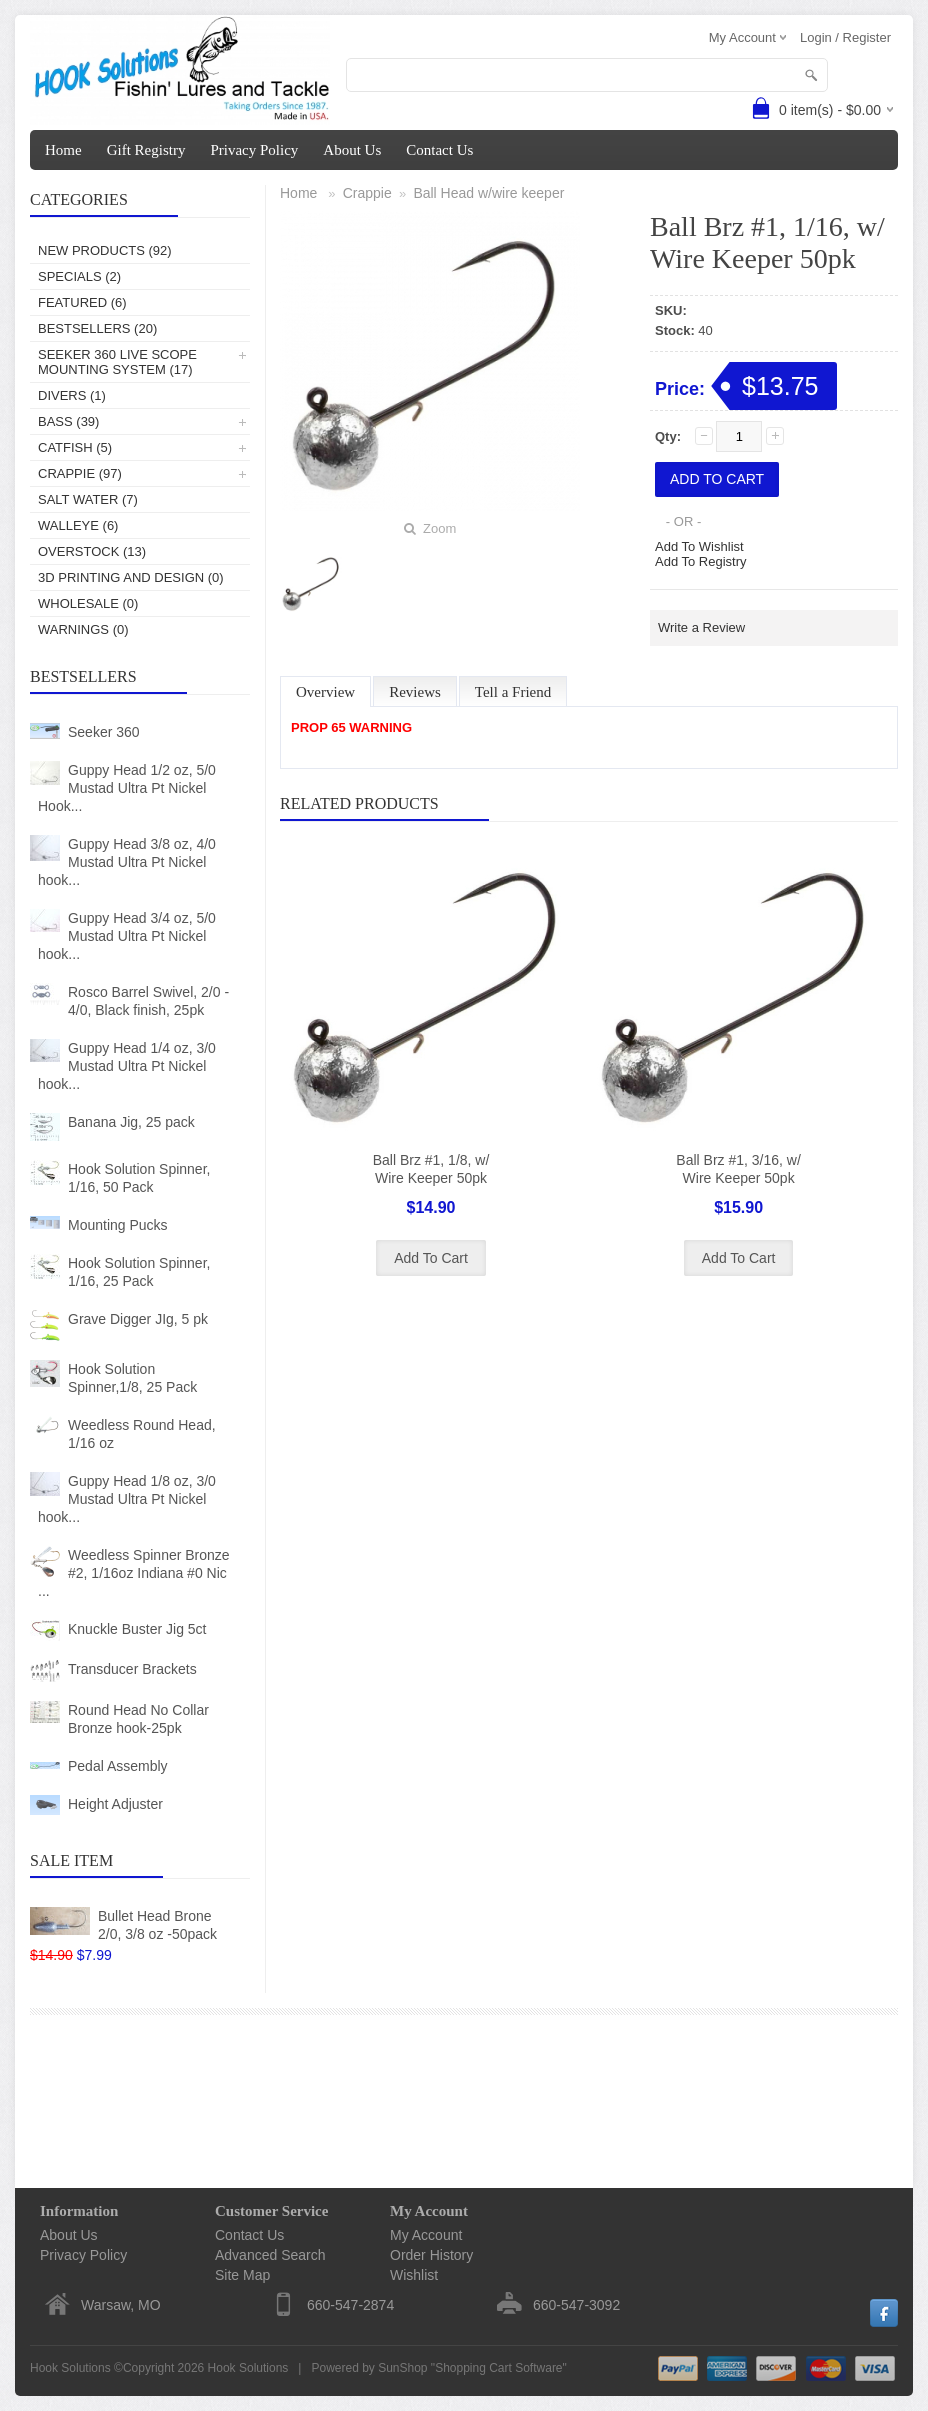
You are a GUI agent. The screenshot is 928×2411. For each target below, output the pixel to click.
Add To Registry (701, 561)
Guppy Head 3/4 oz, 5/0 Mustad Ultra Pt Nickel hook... (127, 936)
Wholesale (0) (88, 603)
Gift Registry (146, 150)
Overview (325, 692)
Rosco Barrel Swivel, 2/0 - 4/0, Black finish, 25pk (148, 1001)
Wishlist (414, 2275)
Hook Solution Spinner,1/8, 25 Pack (132, 1378)
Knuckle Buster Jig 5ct (137, 1629)
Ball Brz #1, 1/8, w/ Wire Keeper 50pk (431, 1169)
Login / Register (845, 37)
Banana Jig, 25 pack (131, 1122)
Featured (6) (82, 302)
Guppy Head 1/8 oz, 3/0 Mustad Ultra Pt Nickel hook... (127, 1499)
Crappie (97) (80, 473)
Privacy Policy (254, 150)
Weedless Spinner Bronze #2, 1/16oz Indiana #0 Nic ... (134, 1573)
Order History (431, 2255)
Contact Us (439, 150)
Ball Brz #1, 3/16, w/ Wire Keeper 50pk (738, 1169)
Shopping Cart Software (498, 2368)
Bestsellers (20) (97, 328)
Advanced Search (270, 2255)
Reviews (415, 692)
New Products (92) (105, 250)
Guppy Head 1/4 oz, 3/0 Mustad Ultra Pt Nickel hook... (127, 1066)
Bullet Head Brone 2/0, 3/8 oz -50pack (157, 1925)
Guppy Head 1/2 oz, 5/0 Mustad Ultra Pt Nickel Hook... (127, 788)
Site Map (242, 2275)
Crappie (367, 193)
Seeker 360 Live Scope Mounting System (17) (117, 362)
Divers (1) (72, 395)
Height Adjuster (115, 1804)
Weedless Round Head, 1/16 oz (142, 1434)
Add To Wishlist (699, 546)
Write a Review (701, 627)
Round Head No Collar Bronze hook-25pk (138, 1719)
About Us (352, 150)
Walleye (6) (78, 525)
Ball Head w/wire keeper (488, 193)
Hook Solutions (248, 2368)
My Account (426, 2235)
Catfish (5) (75, 447)
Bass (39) (68, 421)
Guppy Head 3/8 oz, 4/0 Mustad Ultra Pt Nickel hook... (127, 862)
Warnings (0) (83, 629)
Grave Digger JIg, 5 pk (138, 1319)
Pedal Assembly (118, 1766)
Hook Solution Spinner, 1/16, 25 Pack (139, 1272)
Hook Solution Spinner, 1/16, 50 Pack (139, 1178)
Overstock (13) (92, 551)
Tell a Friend (513, 692)
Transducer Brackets (132, 1669)
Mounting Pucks (118, 1225)
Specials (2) (79, 276)
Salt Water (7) (88, 499)
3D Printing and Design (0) (131, 577)
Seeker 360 (104, 732)
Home (63, 150)
